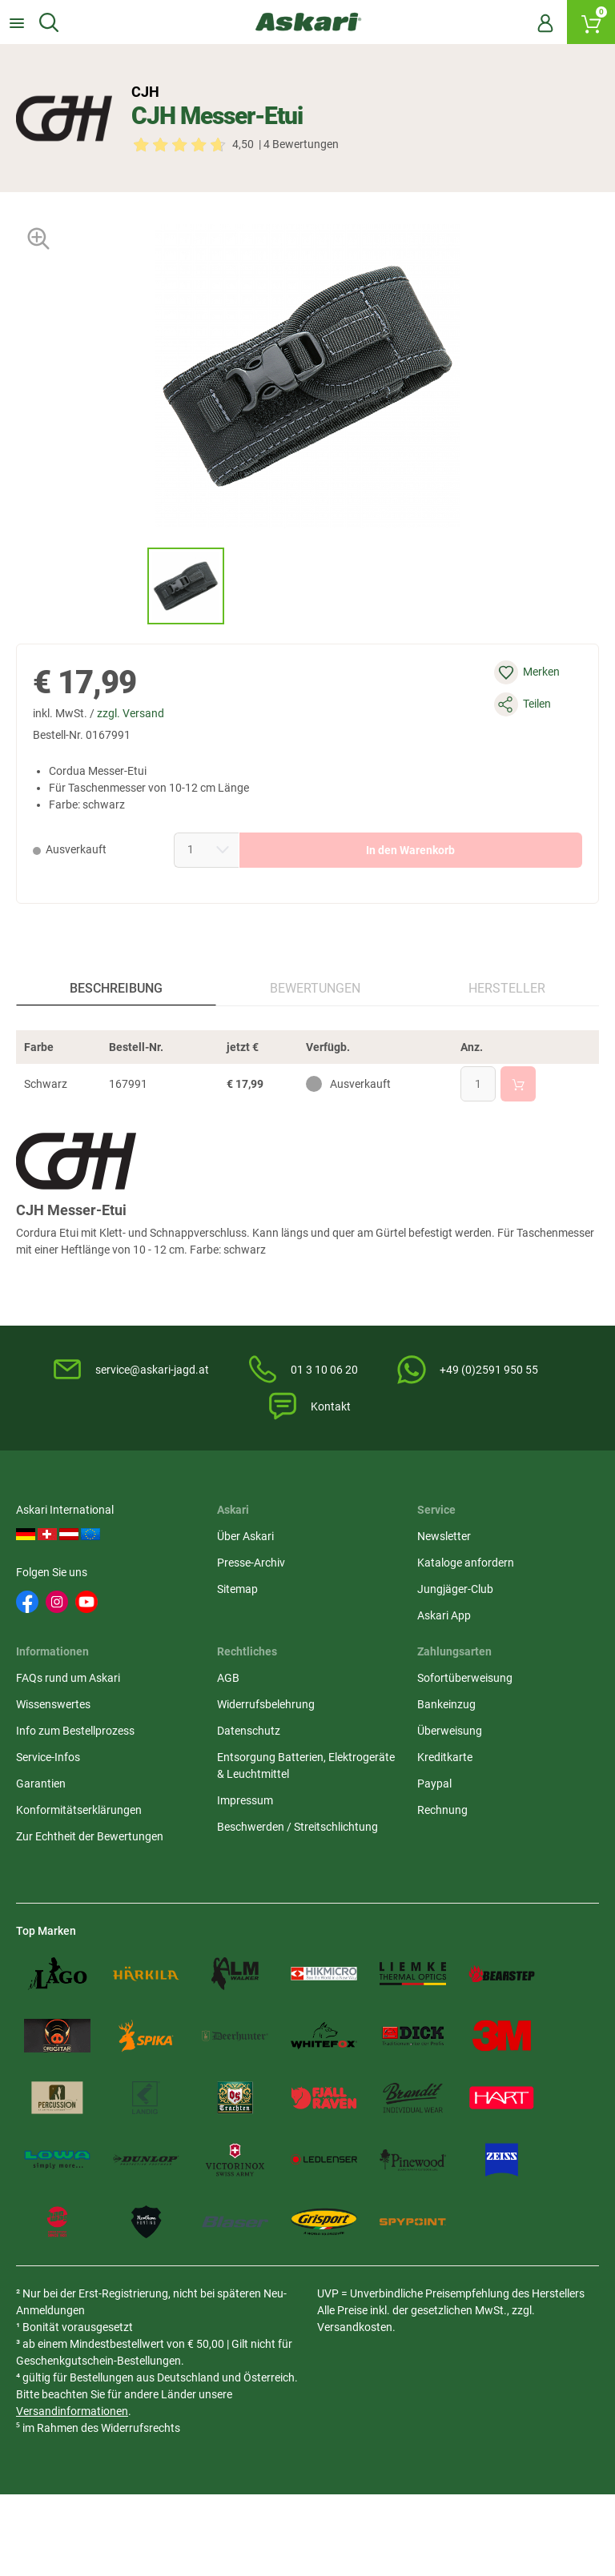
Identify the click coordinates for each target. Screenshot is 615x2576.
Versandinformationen (72, 2411)
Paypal (434, 1783)
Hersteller (506, 988)
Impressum (245, 1800)
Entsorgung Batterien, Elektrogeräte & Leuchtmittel (306, 1765)
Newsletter (444, 1536)
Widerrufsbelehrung (266, 1704)
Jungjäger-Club (455, 1589)
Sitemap (237, 1589)
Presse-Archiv (251, 1562)
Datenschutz (248, 1730)
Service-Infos (48, 1757)
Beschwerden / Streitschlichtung (297, 1826)
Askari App (444, 1615)
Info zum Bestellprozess (75, 1730)
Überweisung (449, 1730)
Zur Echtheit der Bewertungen (89, 1836)
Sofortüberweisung (464, 1677)
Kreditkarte (444, 1757)
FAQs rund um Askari (68, 1677)
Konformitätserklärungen (79, 1810)
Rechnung (442, 1810)
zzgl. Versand (130, 713)
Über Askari (245, 1536)
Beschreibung (116, 988)
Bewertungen (315, 988)
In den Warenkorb (410, 850)
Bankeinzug (446, 1704)
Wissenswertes (53, 1704)
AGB (228, 1677)
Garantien (41, 1783)
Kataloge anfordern (465, 1562)
